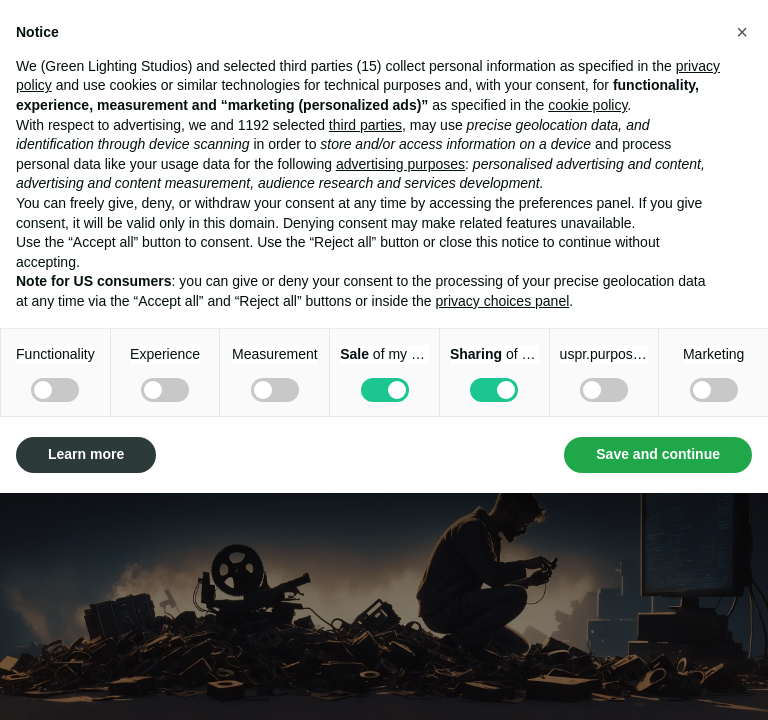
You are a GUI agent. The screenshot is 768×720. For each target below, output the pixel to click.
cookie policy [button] (587, 105)
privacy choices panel (502, 301)
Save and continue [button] (658, 454)
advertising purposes (400, 164)
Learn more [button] (86, 454)
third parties (365, 125)
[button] (742, 32)
